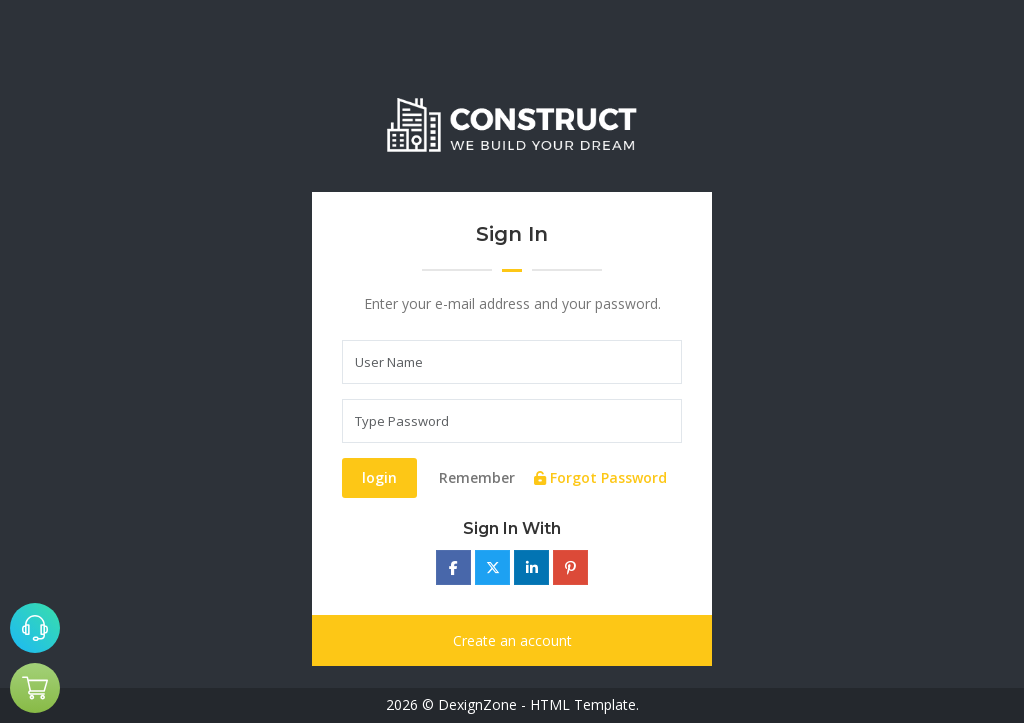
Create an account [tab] (512, 640)
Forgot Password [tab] (600, 477)
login (379, 477)
